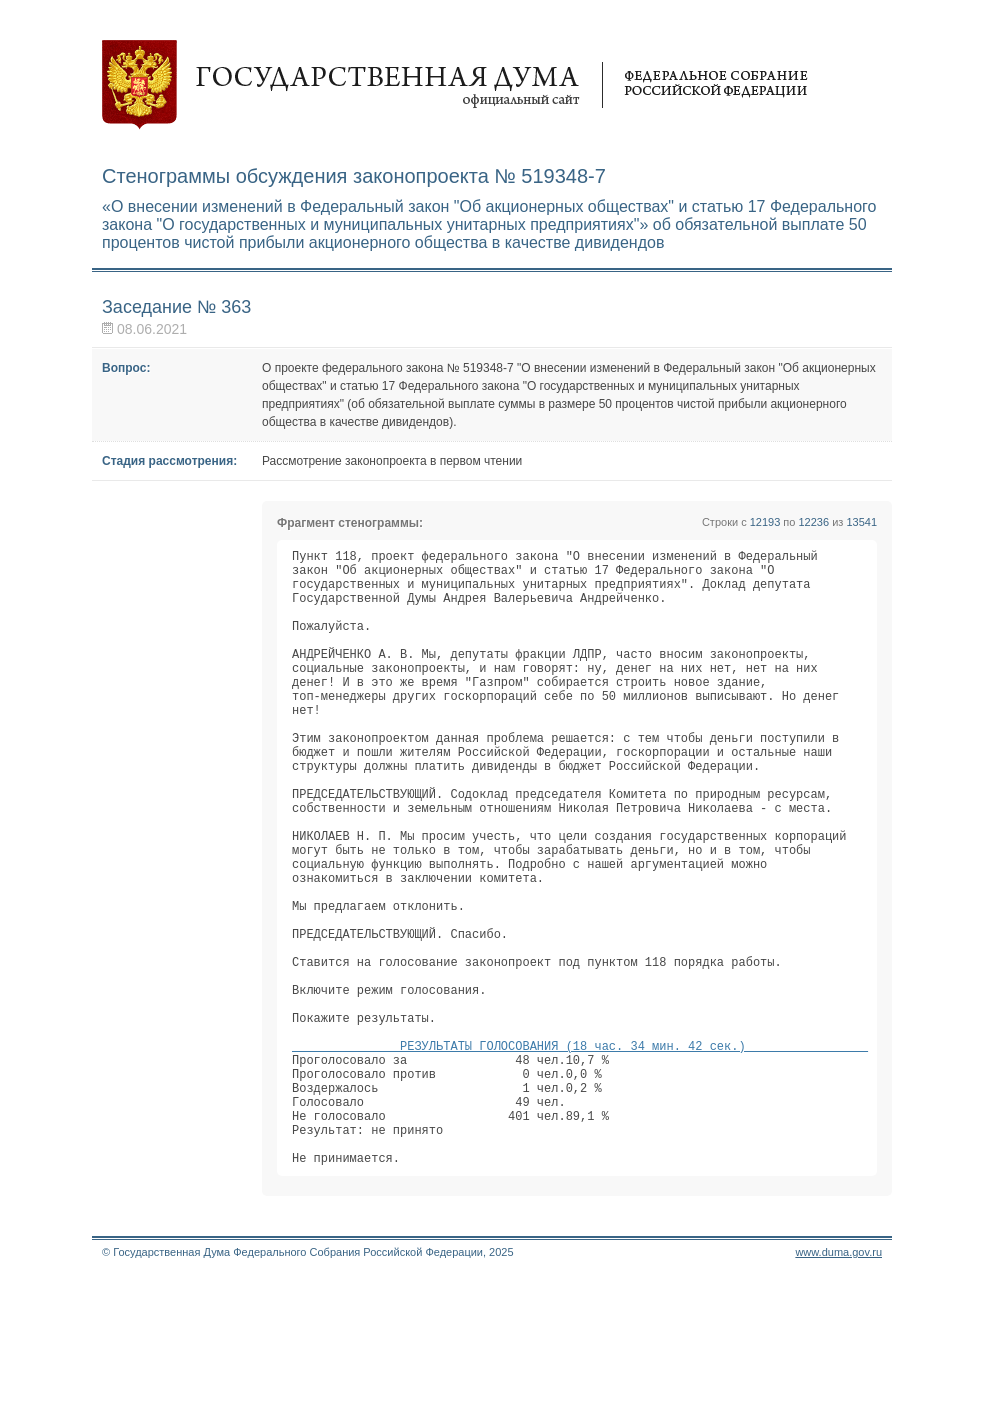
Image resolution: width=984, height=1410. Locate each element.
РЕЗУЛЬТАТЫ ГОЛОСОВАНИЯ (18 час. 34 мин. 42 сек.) (580, 1153)
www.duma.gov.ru (838, 1384)
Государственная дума (455, 85)
